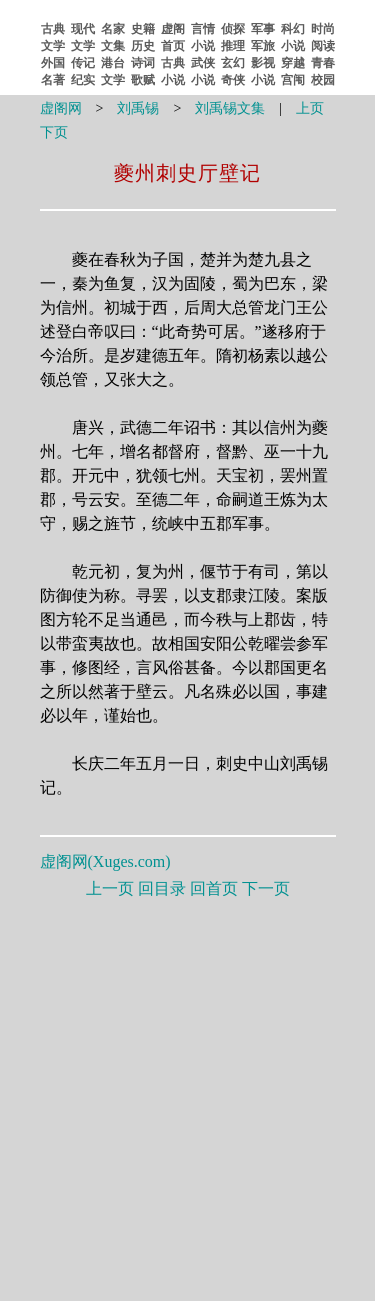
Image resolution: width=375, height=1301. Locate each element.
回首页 (214, 888)
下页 (54, 132)
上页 (310, 108)
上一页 (110, 888)
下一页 (266, 888)
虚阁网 (61, 108)
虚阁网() (105, 861)
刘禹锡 (138, 108)
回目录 (162, 888)
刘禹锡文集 (230, 108)
